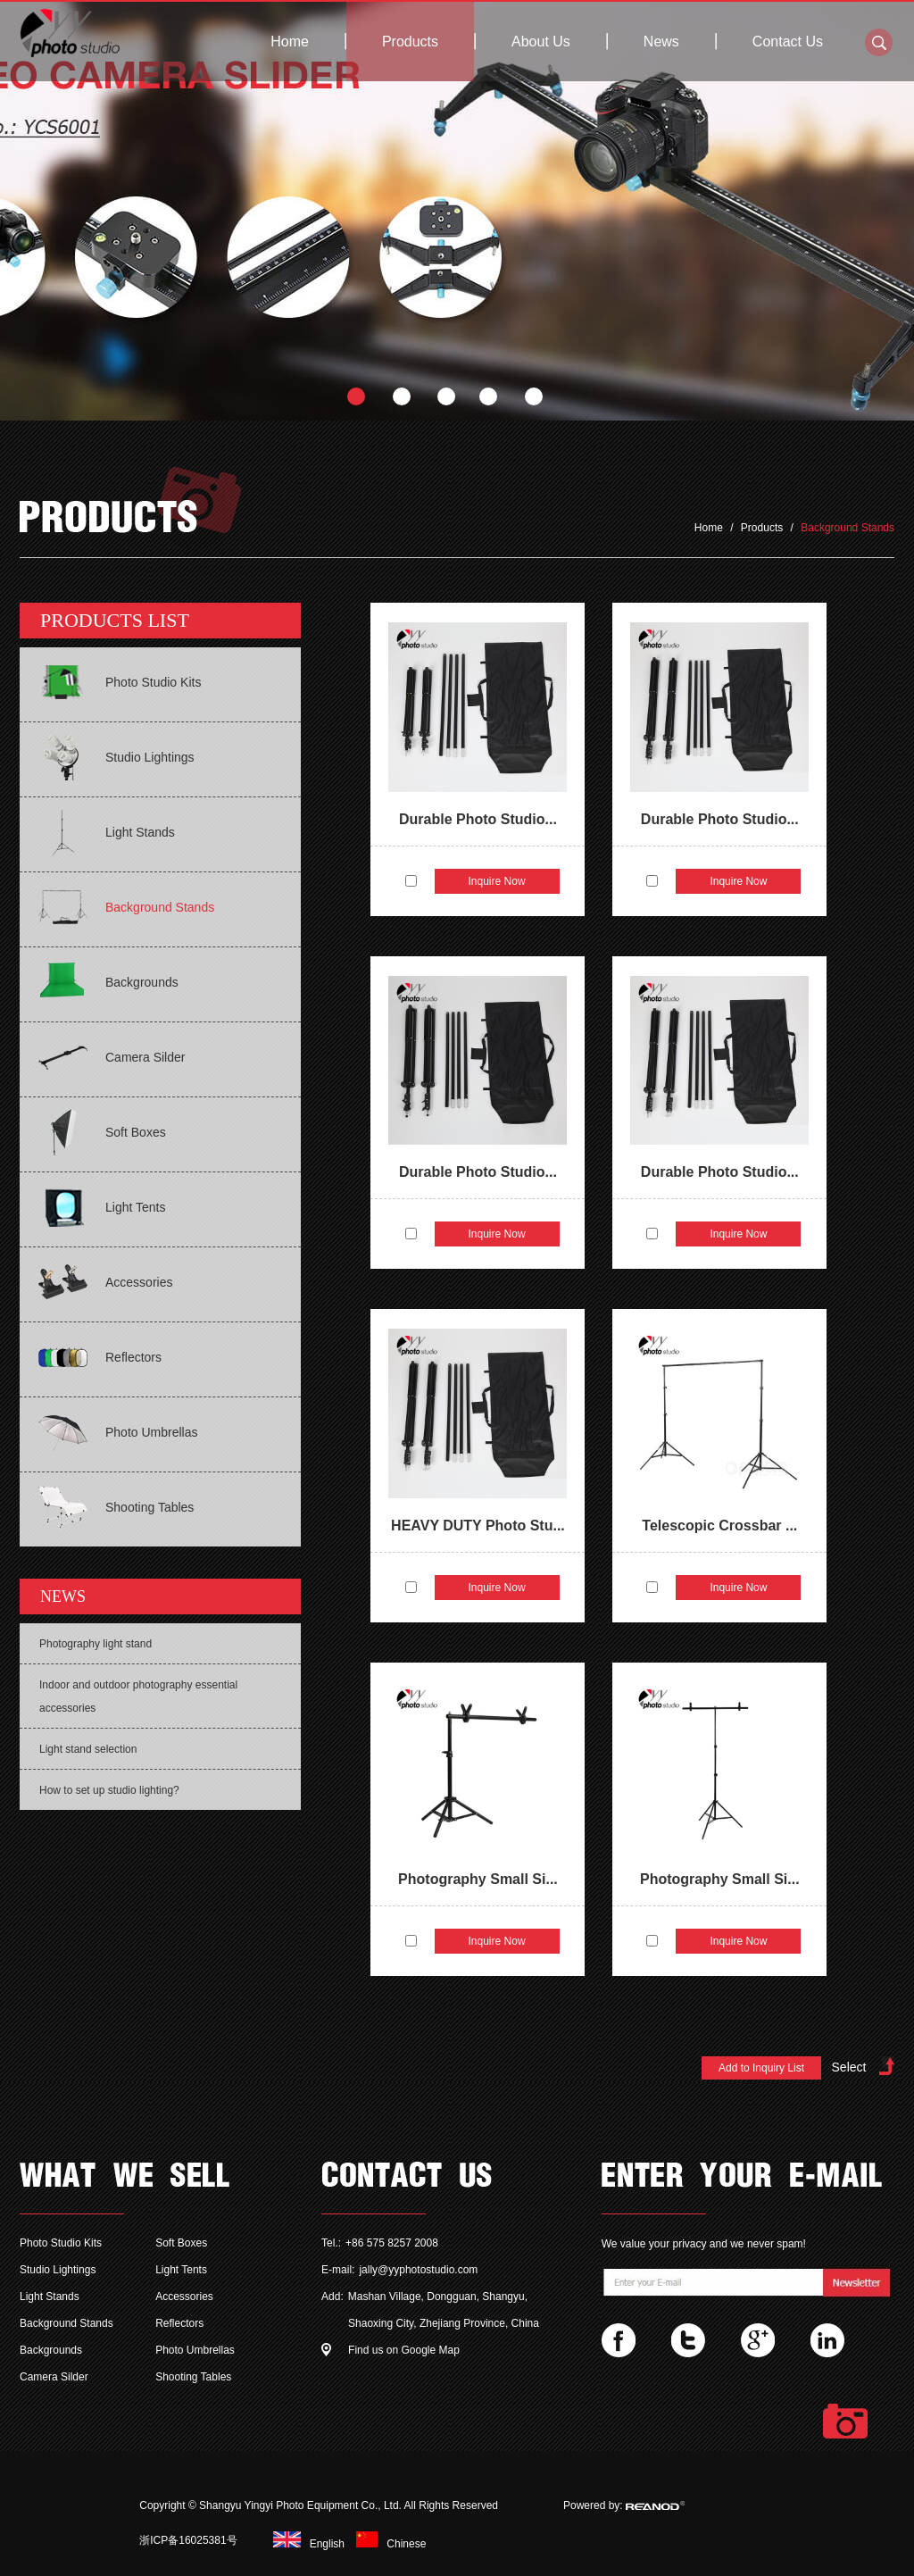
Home (289, 41)
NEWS (63, 1596)
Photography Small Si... (478, 1879)
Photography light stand (95, 1644)
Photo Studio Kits (61, 2243)
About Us (540, 41)
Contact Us (787, 41)
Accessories (184, 2296)
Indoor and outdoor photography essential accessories (138, 1696)
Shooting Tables (193, 2377)
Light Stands (49, 2296)
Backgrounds (51, 2350)
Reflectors (179, 2323)
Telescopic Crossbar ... (719, 1525)
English (306, 2544)
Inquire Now (497, 881)
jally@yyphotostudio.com (418, 2269)
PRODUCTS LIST (114, 620)
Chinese (386, 2544)
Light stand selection (88, 1749)
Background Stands (847, 527)
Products (410, 41)
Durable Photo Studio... (478, 819)
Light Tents (181, 2269)
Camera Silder (54, 2377)
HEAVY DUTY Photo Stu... (478, 1525)
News (661, 41)
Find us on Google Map (404, 2350)
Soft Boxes (181, 2243)
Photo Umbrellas (195, 2350)
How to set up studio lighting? (109, 1790)
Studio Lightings (58, 2269)
